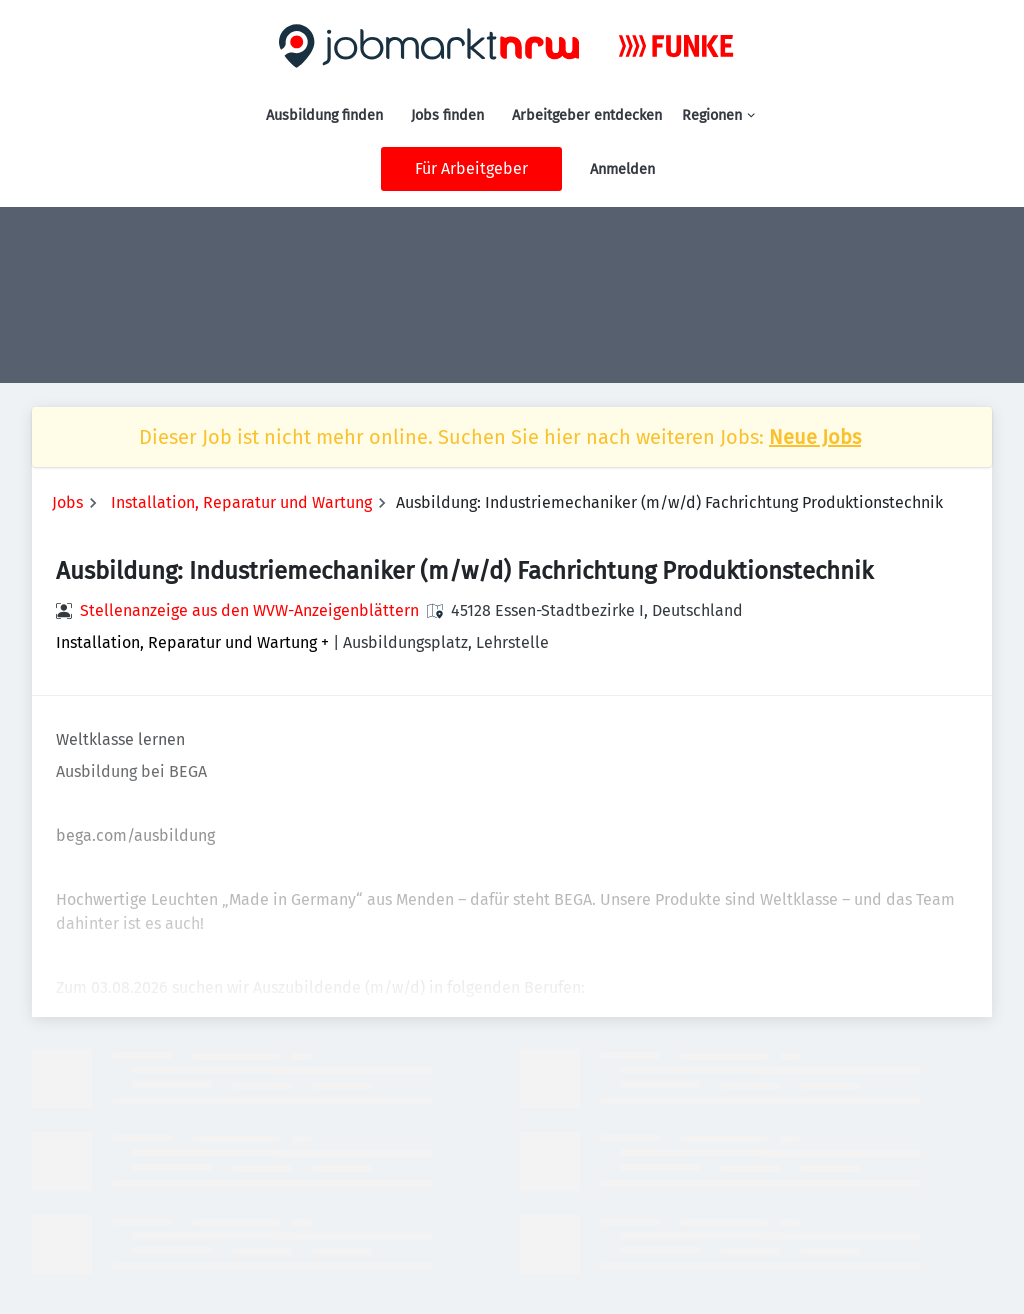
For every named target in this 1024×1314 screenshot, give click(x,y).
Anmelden (622, 169)
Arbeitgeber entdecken (587, 115)
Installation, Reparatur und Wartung (241, 502)
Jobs (67, 502)
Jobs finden (447, 115)
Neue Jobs (815, 437)
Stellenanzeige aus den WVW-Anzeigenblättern (249, 610)
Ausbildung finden (324, 115)
